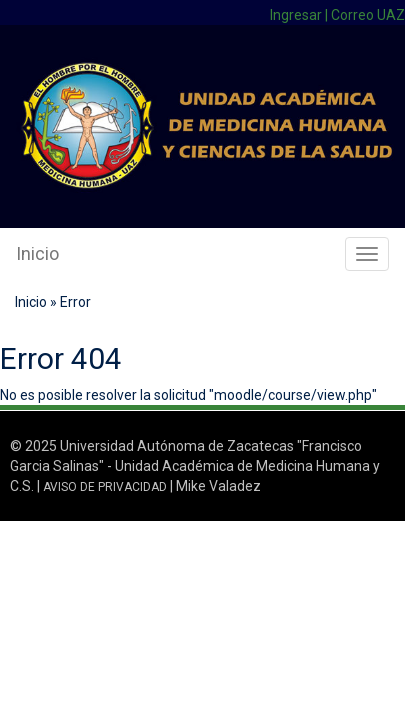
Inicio (37, 253)
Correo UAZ (368, 15)
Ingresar (296, 15)
